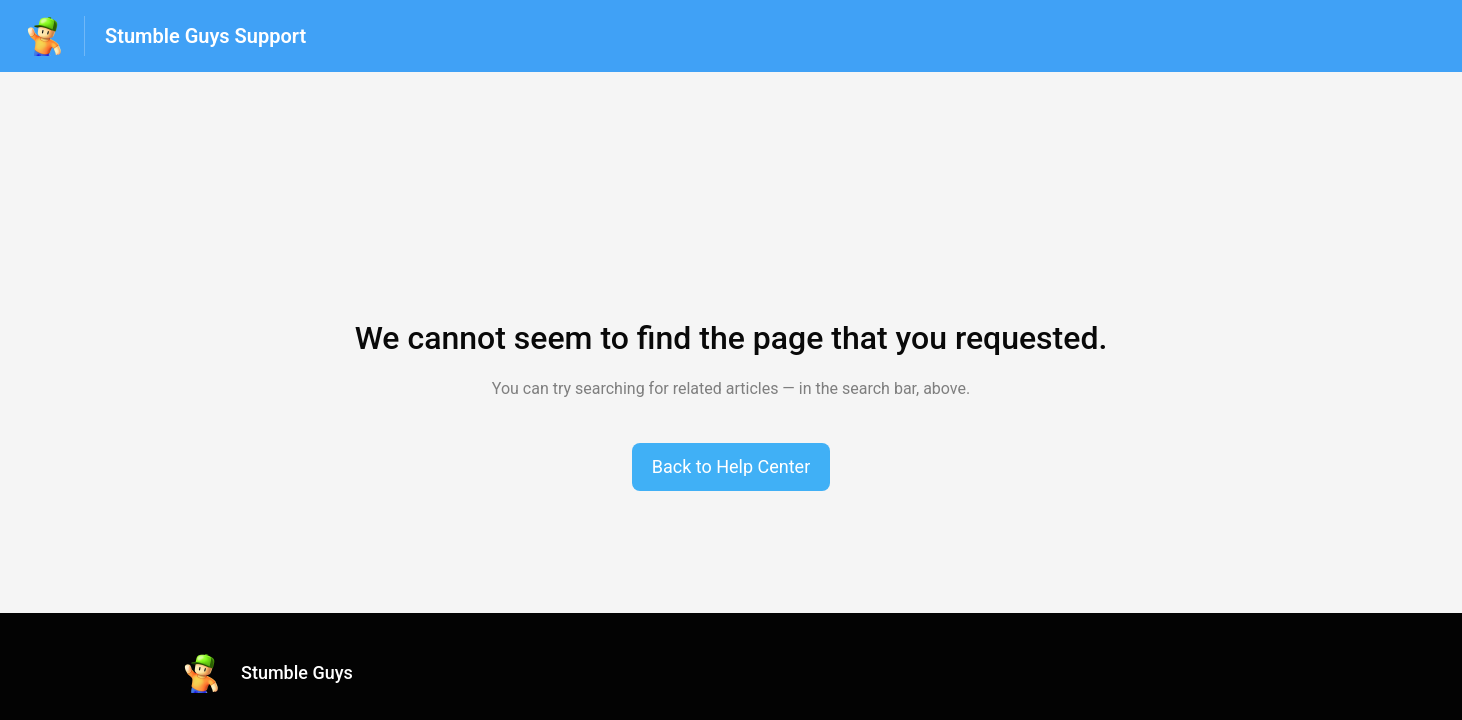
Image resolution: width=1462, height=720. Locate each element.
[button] (731, 467)
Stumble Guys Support (205, 36)
